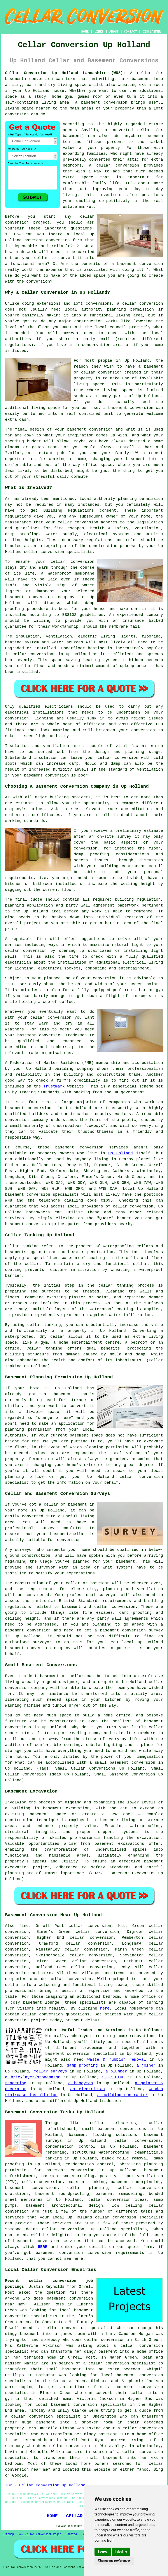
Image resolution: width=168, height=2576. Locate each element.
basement (117, 408)
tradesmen (92, 2048)
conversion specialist (92, 2053)
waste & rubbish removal (116, 2059)
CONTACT (130, 31)
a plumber (116, 2071)
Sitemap (8, 2534)
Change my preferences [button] (114, 2560)
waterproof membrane (71, 573)
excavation (149, 1838)
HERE (42, 2247)
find (24, 1926)
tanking (125, 1285)
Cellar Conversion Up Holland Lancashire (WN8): (65, 73)
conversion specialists (66, 552)
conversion (41, 79)
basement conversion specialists (88, 2404)
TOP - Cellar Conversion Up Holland (45, 2485)
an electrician (87, 2089)
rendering (15, 2083)
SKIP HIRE (113, 2077)
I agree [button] (102, 2551)
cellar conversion (117, 165)
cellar (129, 303)
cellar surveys (50, 2071)
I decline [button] (121, 2551)
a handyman (80, 2083)
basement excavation (66, 1808)
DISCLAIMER (151, 31)
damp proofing (82, 2065)
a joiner (146, 2065)
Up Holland (120, 1153)
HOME (85, 31)
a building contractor (122, 2095)
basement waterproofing (67, 2176)
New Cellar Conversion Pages (40, 2534)
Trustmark (54, 1086)
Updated (71, 2534)
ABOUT (114, 31)
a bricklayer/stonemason (32, 2077)
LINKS (98, 31)
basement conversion (59, 2253)
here (105, 2008)
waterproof (73, 1258)
